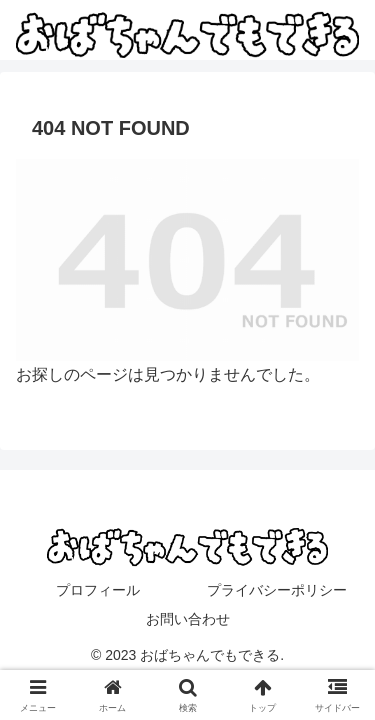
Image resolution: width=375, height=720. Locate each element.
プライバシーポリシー (277, 590)
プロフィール (98, 590)
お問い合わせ (188, 619)
